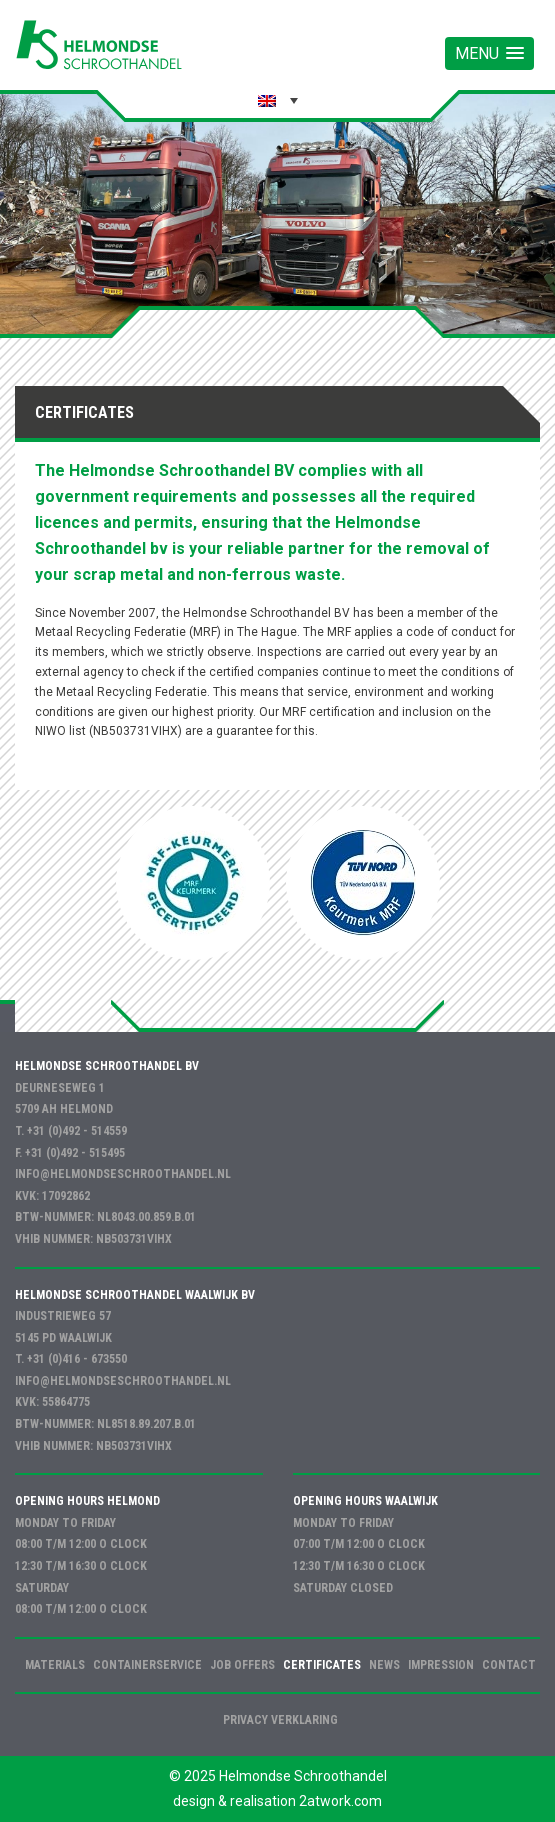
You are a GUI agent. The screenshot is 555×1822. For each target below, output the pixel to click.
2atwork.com (340, 1801)
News (384, 1665)
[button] (489, 53)
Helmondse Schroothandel (303, 1776)
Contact (509, 1665)
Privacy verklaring (280, 1720)
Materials (55, 1665)
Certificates (322, 1665)
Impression (441, 1665)
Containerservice (147, 1665)
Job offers (242, 1665)
